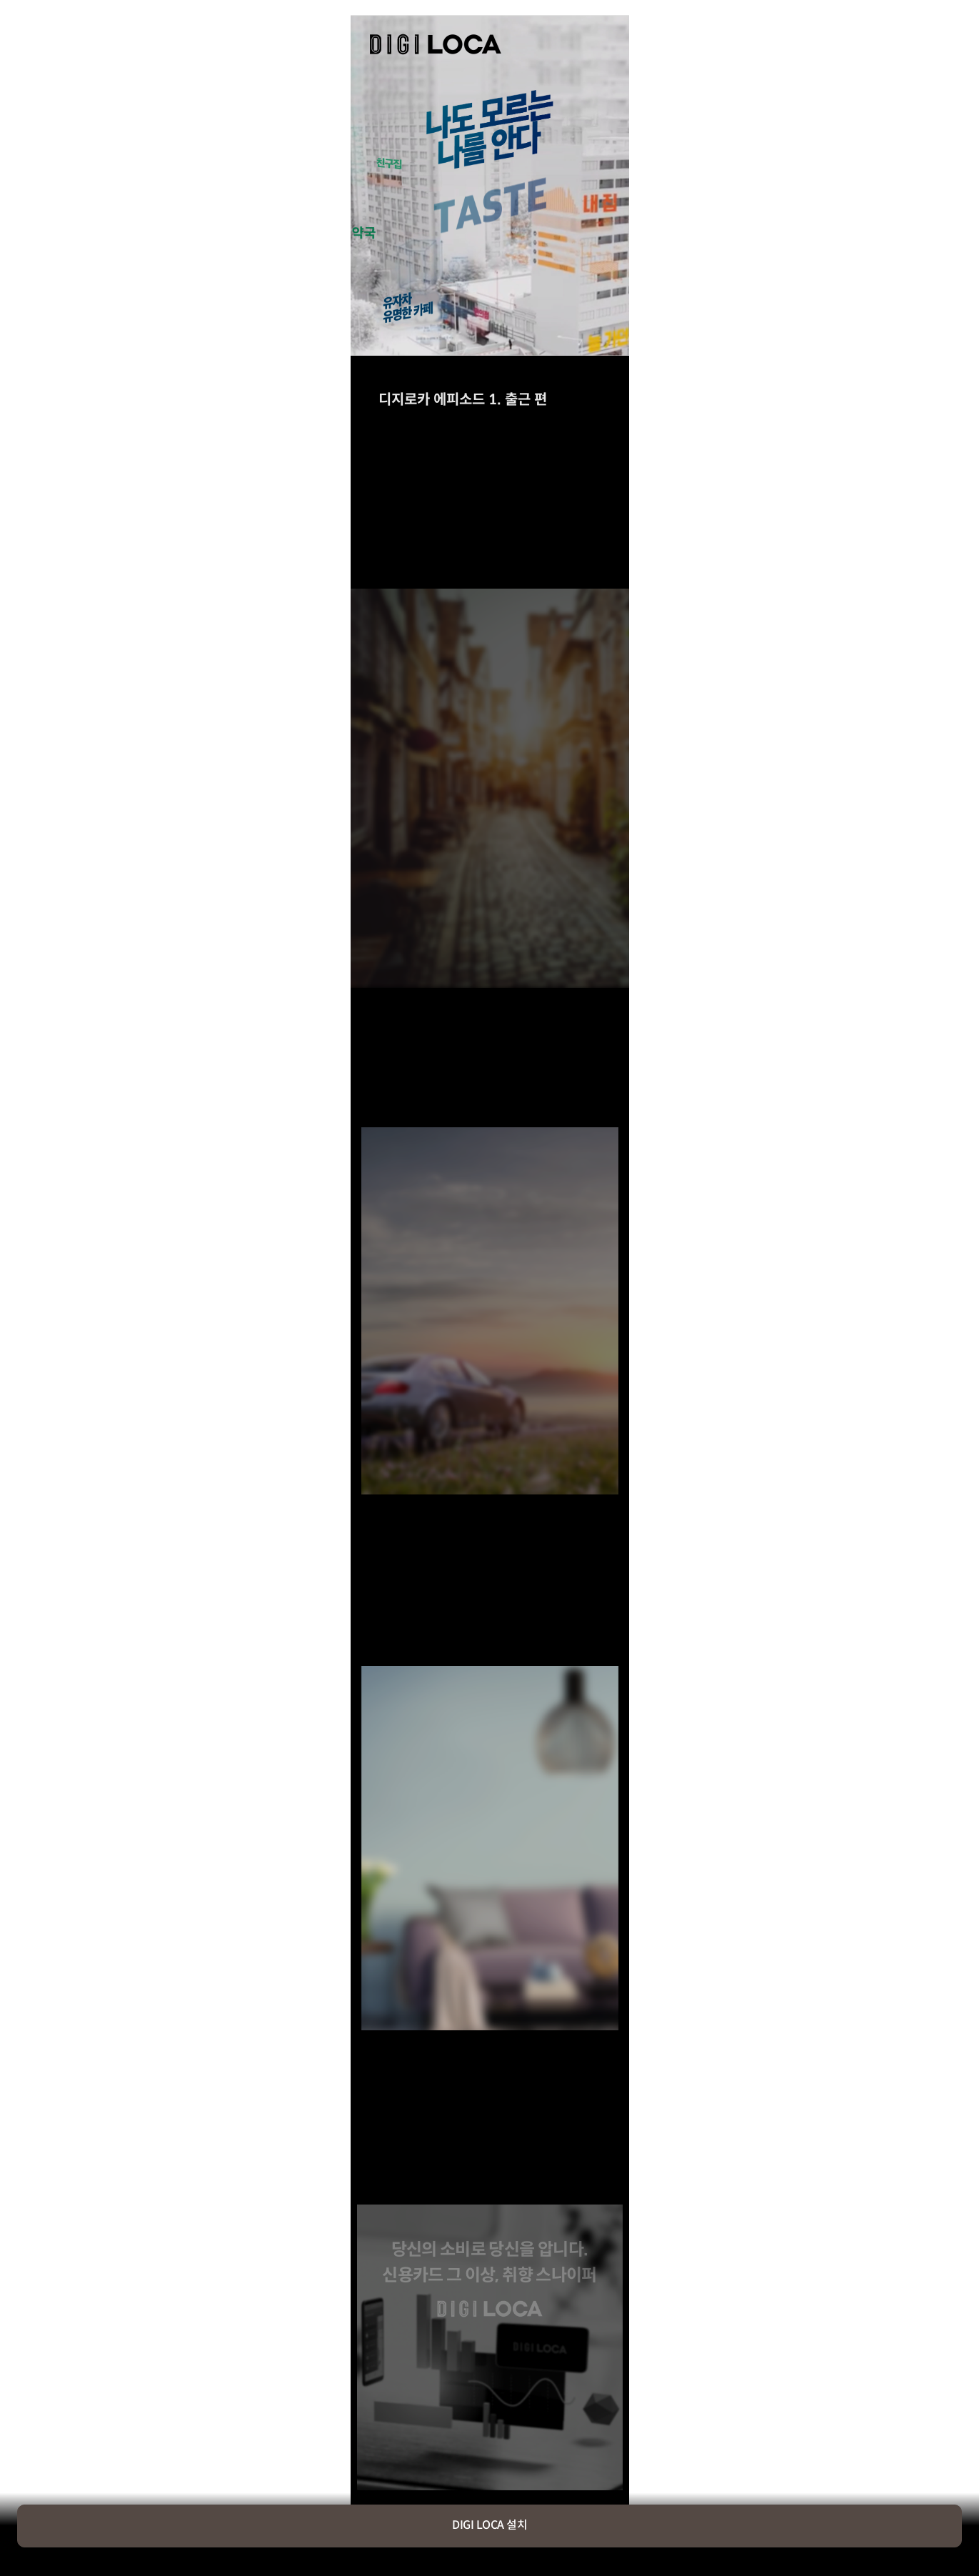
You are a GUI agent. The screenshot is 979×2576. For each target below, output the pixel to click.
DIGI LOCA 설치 (489, 2525)
